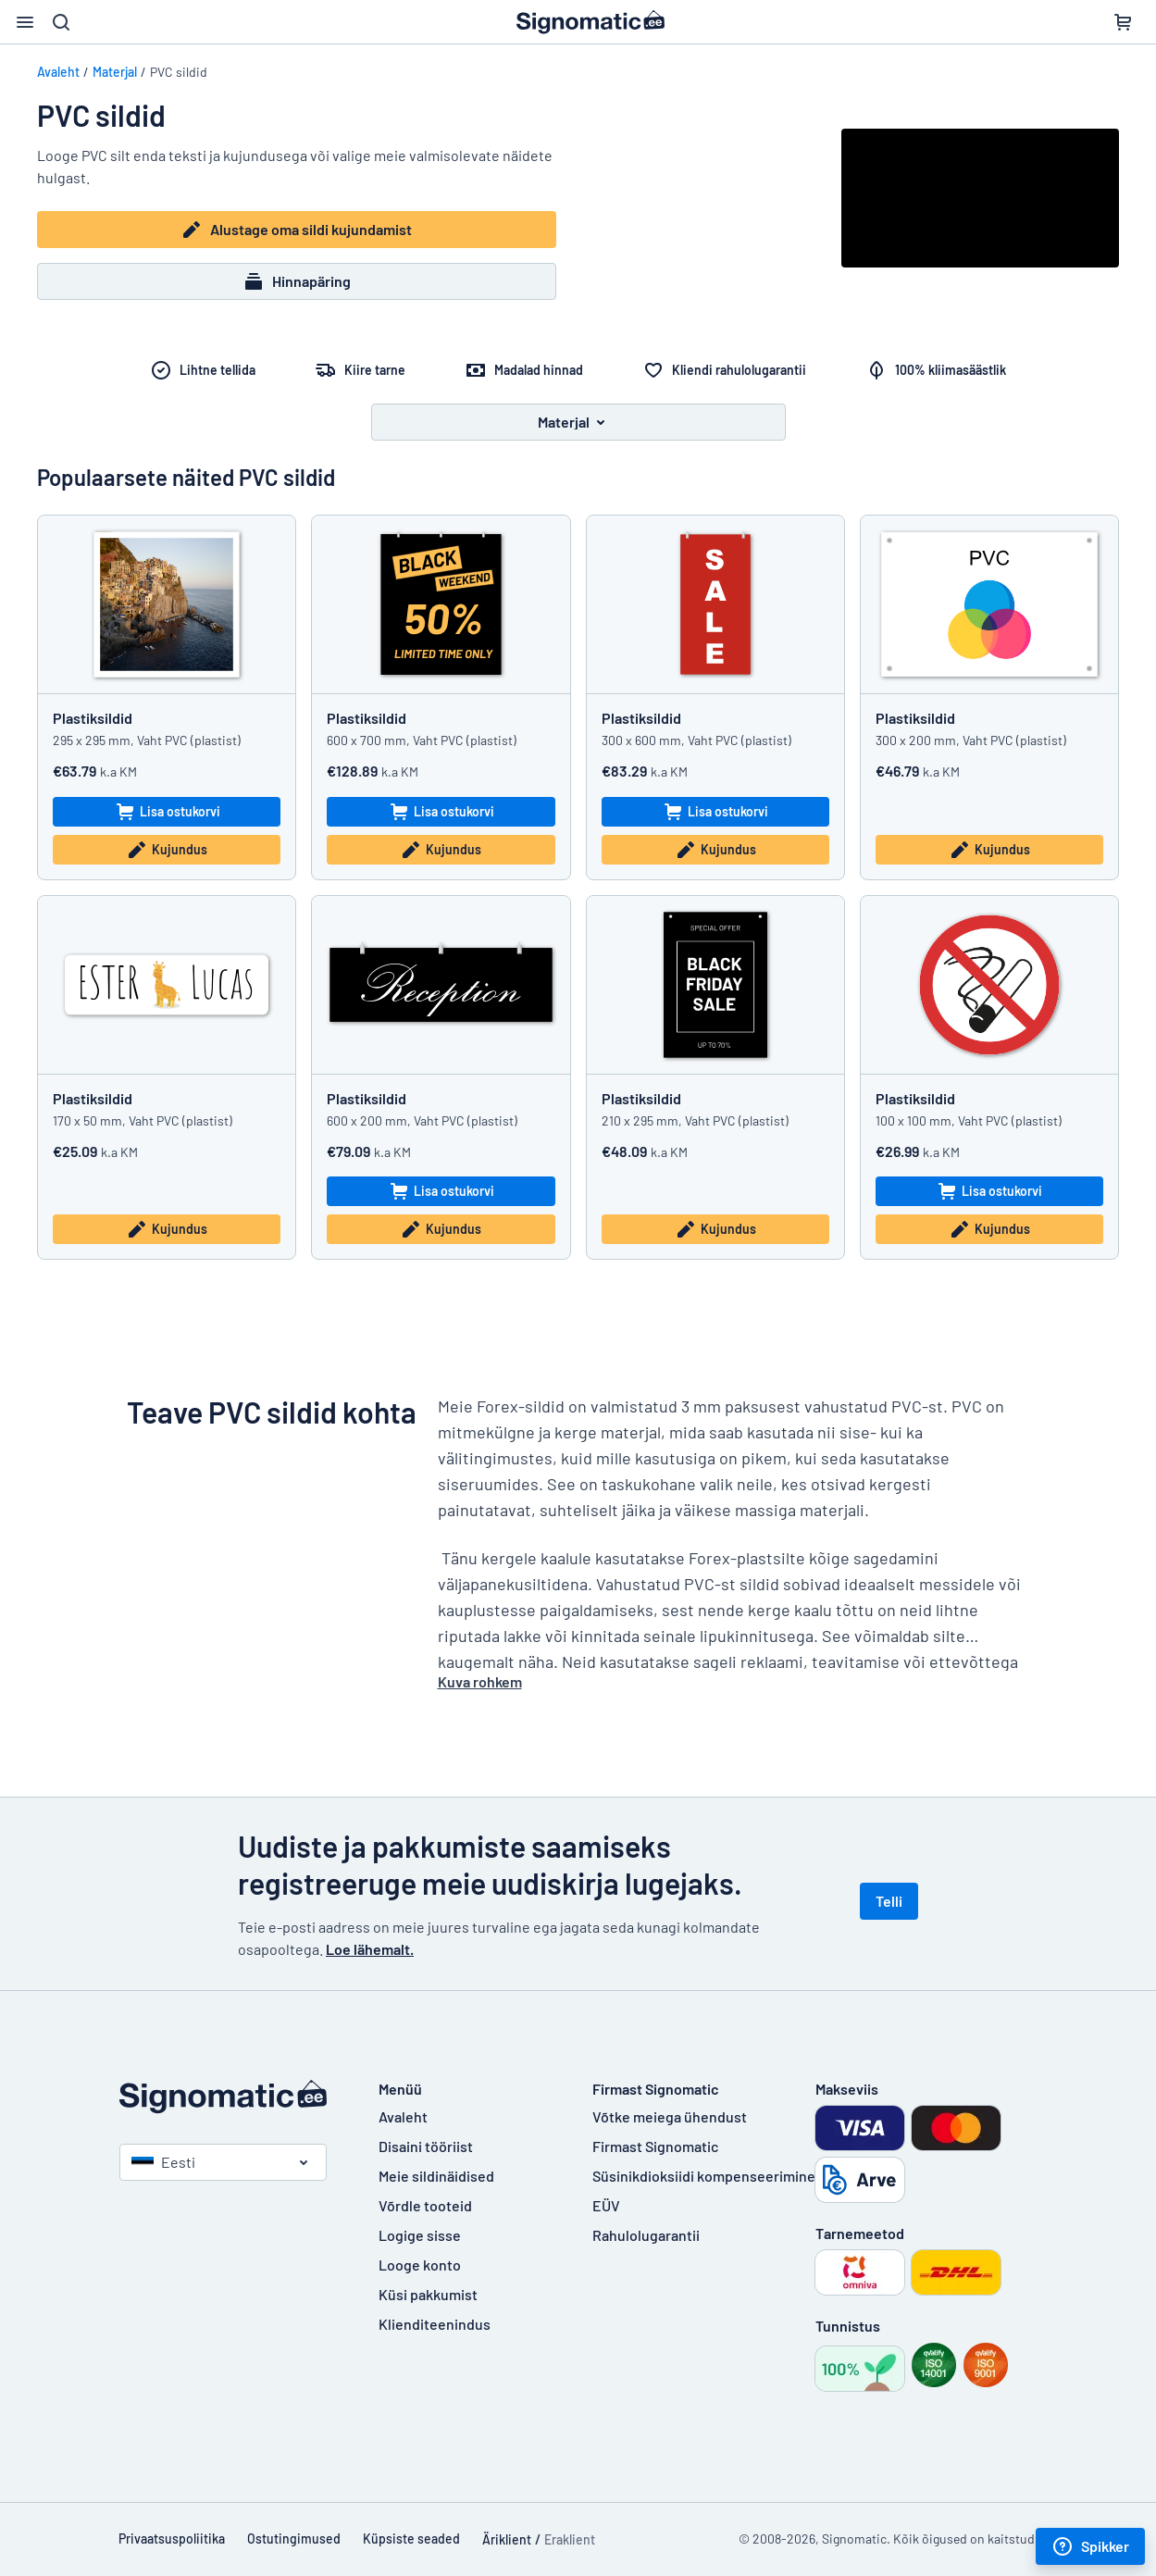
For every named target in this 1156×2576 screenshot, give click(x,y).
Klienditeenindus (435, 2324)
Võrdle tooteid (425, 2205)
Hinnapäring (296, 281)
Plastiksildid (92, 718)
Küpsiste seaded (411, 2538)
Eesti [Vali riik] (163, 2162)
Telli (889, 1901)
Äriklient (506, 2539)
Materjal (115, 72)
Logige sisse (420, 2235)
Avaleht (58, 72)
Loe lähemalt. (370, 1949)
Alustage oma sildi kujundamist (296, 229)
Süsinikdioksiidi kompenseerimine (703, 2175)
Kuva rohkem (480, 1681)
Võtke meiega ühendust (669, 2116)
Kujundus (166, 850)
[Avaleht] (230, 2097)
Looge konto (420, 2264)
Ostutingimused (294, 2538)
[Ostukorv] (1122, 22)
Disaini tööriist (426, 2146)
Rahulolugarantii (646, 2235)
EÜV (606, 2205)
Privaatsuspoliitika (171, 2538)
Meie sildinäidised (436, 2175)
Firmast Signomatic (655, 2146)
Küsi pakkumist (428, 2294)
